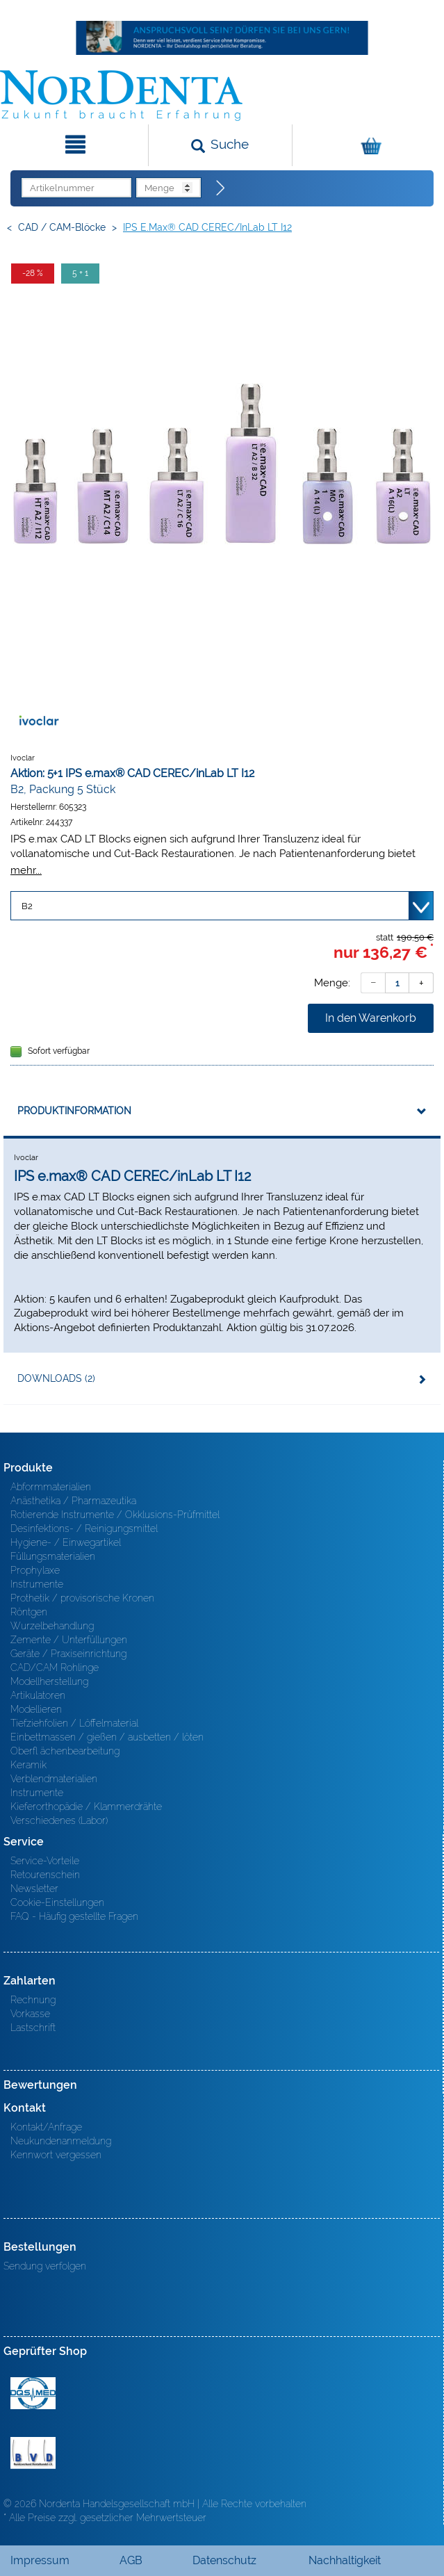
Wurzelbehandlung (52, 1625)
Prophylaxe (35, 1570)
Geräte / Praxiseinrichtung (68, 1653)
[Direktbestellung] (221, 188)
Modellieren (36, 1709)
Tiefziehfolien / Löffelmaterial (74, 1723)
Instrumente (36, 1584)
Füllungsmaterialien (52, 1556)
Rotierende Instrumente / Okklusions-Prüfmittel (115, 1514)
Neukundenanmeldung (60, 2140)
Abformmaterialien (50, 1486)
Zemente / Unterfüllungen (68, 1639)
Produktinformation (74, 1110)
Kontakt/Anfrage (46, 2127)
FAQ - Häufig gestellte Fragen (74, 1916)
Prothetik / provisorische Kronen (82, 1598)
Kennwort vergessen (55, 2154)
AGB (131, 2560)
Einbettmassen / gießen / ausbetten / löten (107, 1737)
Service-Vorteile (44, 1860)
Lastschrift (33, 2027)
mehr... (26, 870)
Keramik (28, 1764)
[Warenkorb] (367, 145)
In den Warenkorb (370, 1018)
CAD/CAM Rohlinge (54, 1667)
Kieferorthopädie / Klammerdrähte (86, 1806)
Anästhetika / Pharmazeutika (73, 1500)
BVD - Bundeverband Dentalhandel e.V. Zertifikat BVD (33, 2453)
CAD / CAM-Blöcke (62, 227)
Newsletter (34, 1888)
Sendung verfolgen (44, 2266)
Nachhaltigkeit (345, 2560)
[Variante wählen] (222, 905)
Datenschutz (224, 2560)
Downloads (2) (56, 1378)
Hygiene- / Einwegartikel (65, 1542)
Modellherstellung (49, 1681)
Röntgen (28, 1611)
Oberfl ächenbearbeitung (65, 1750)
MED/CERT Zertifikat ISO (33, 2393)
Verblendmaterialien (53, 1778)
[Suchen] (221, 145)
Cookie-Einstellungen (57, 1902)
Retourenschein (45, 1874)
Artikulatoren (37, 1695)
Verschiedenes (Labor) (59, 1820)
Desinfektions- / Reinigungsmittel (84, 1528)
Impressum (39, 2560)
